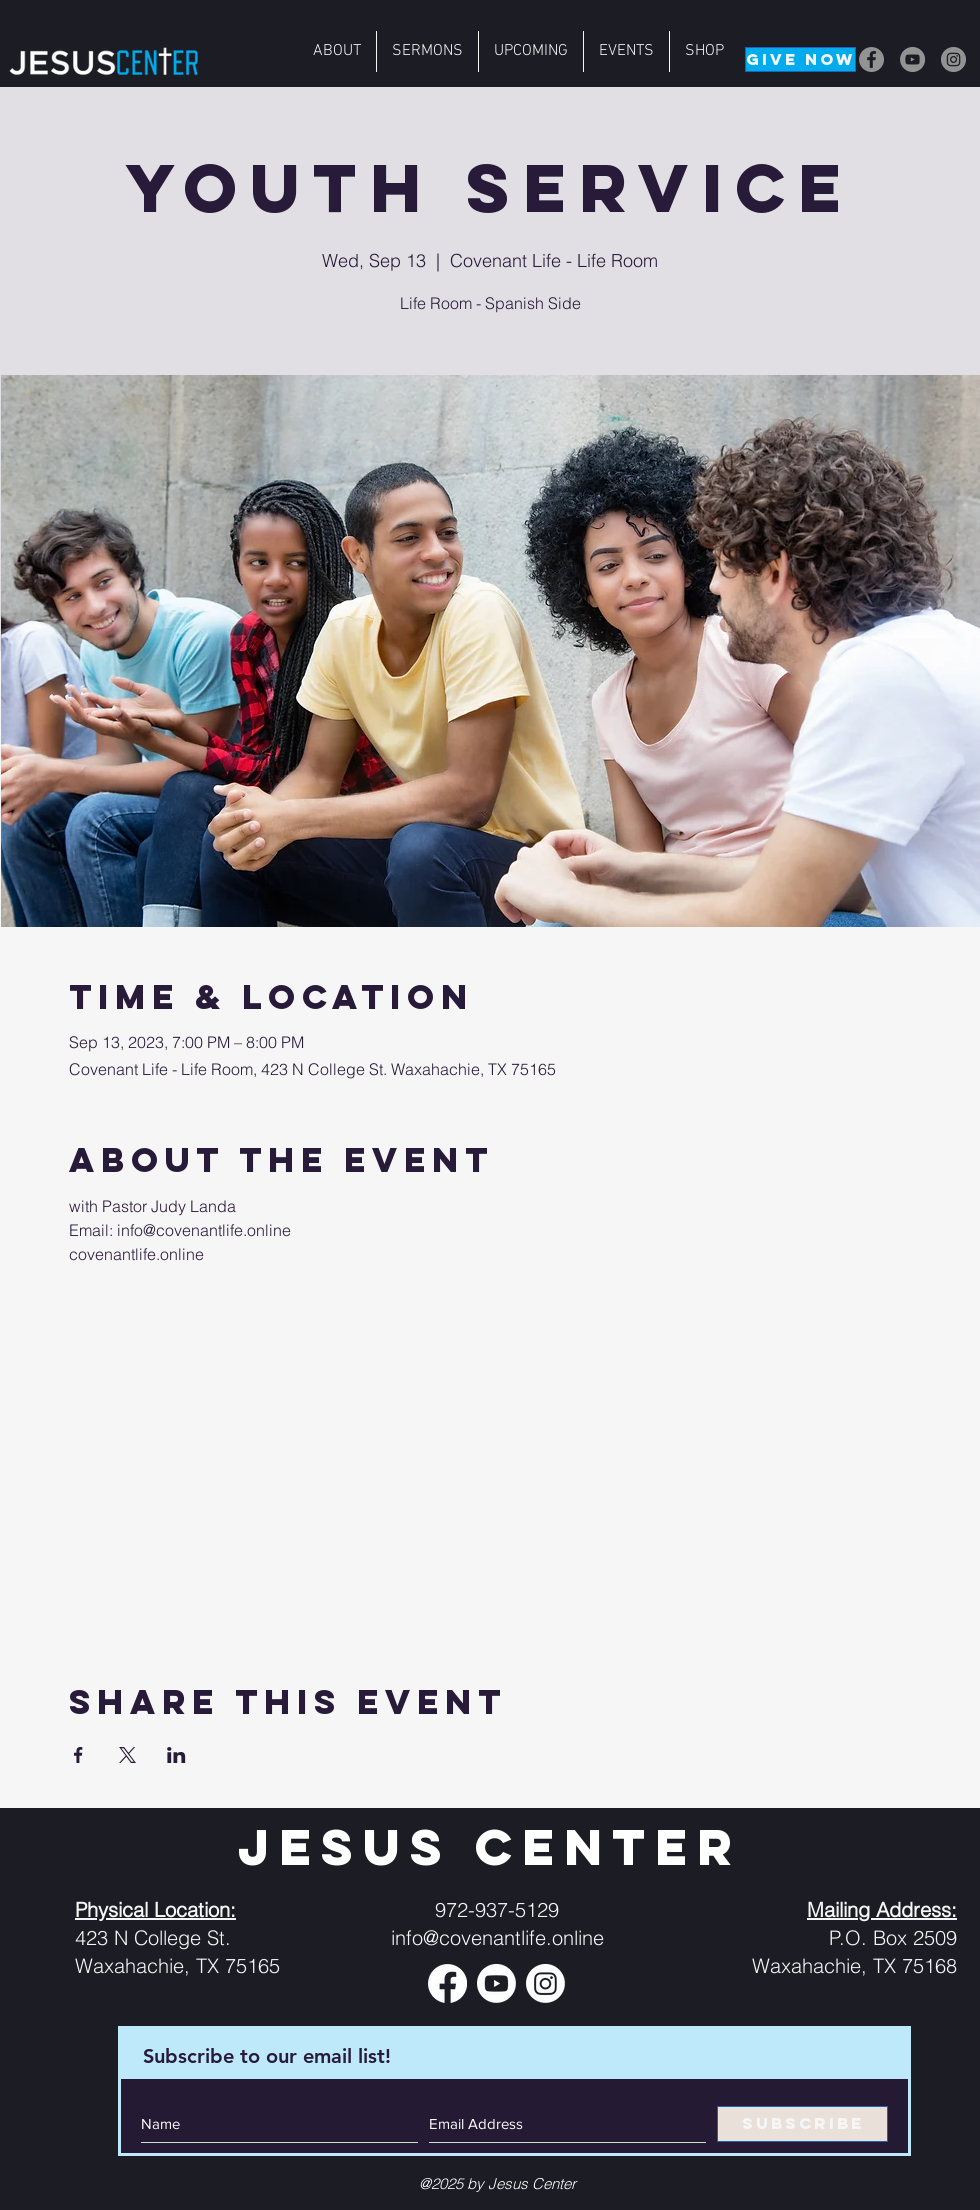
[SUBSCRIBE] (802, 2124)
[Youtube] (496, 1983)
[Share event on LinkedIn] (176, 1755)
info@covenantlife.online (497, 1937)
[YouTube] (912, 59)
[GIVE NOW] (800, 59)
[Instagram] (953, 59)
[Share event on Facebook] (78, 1755)
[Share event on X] (127, 1755)
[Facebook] (871, 59)
